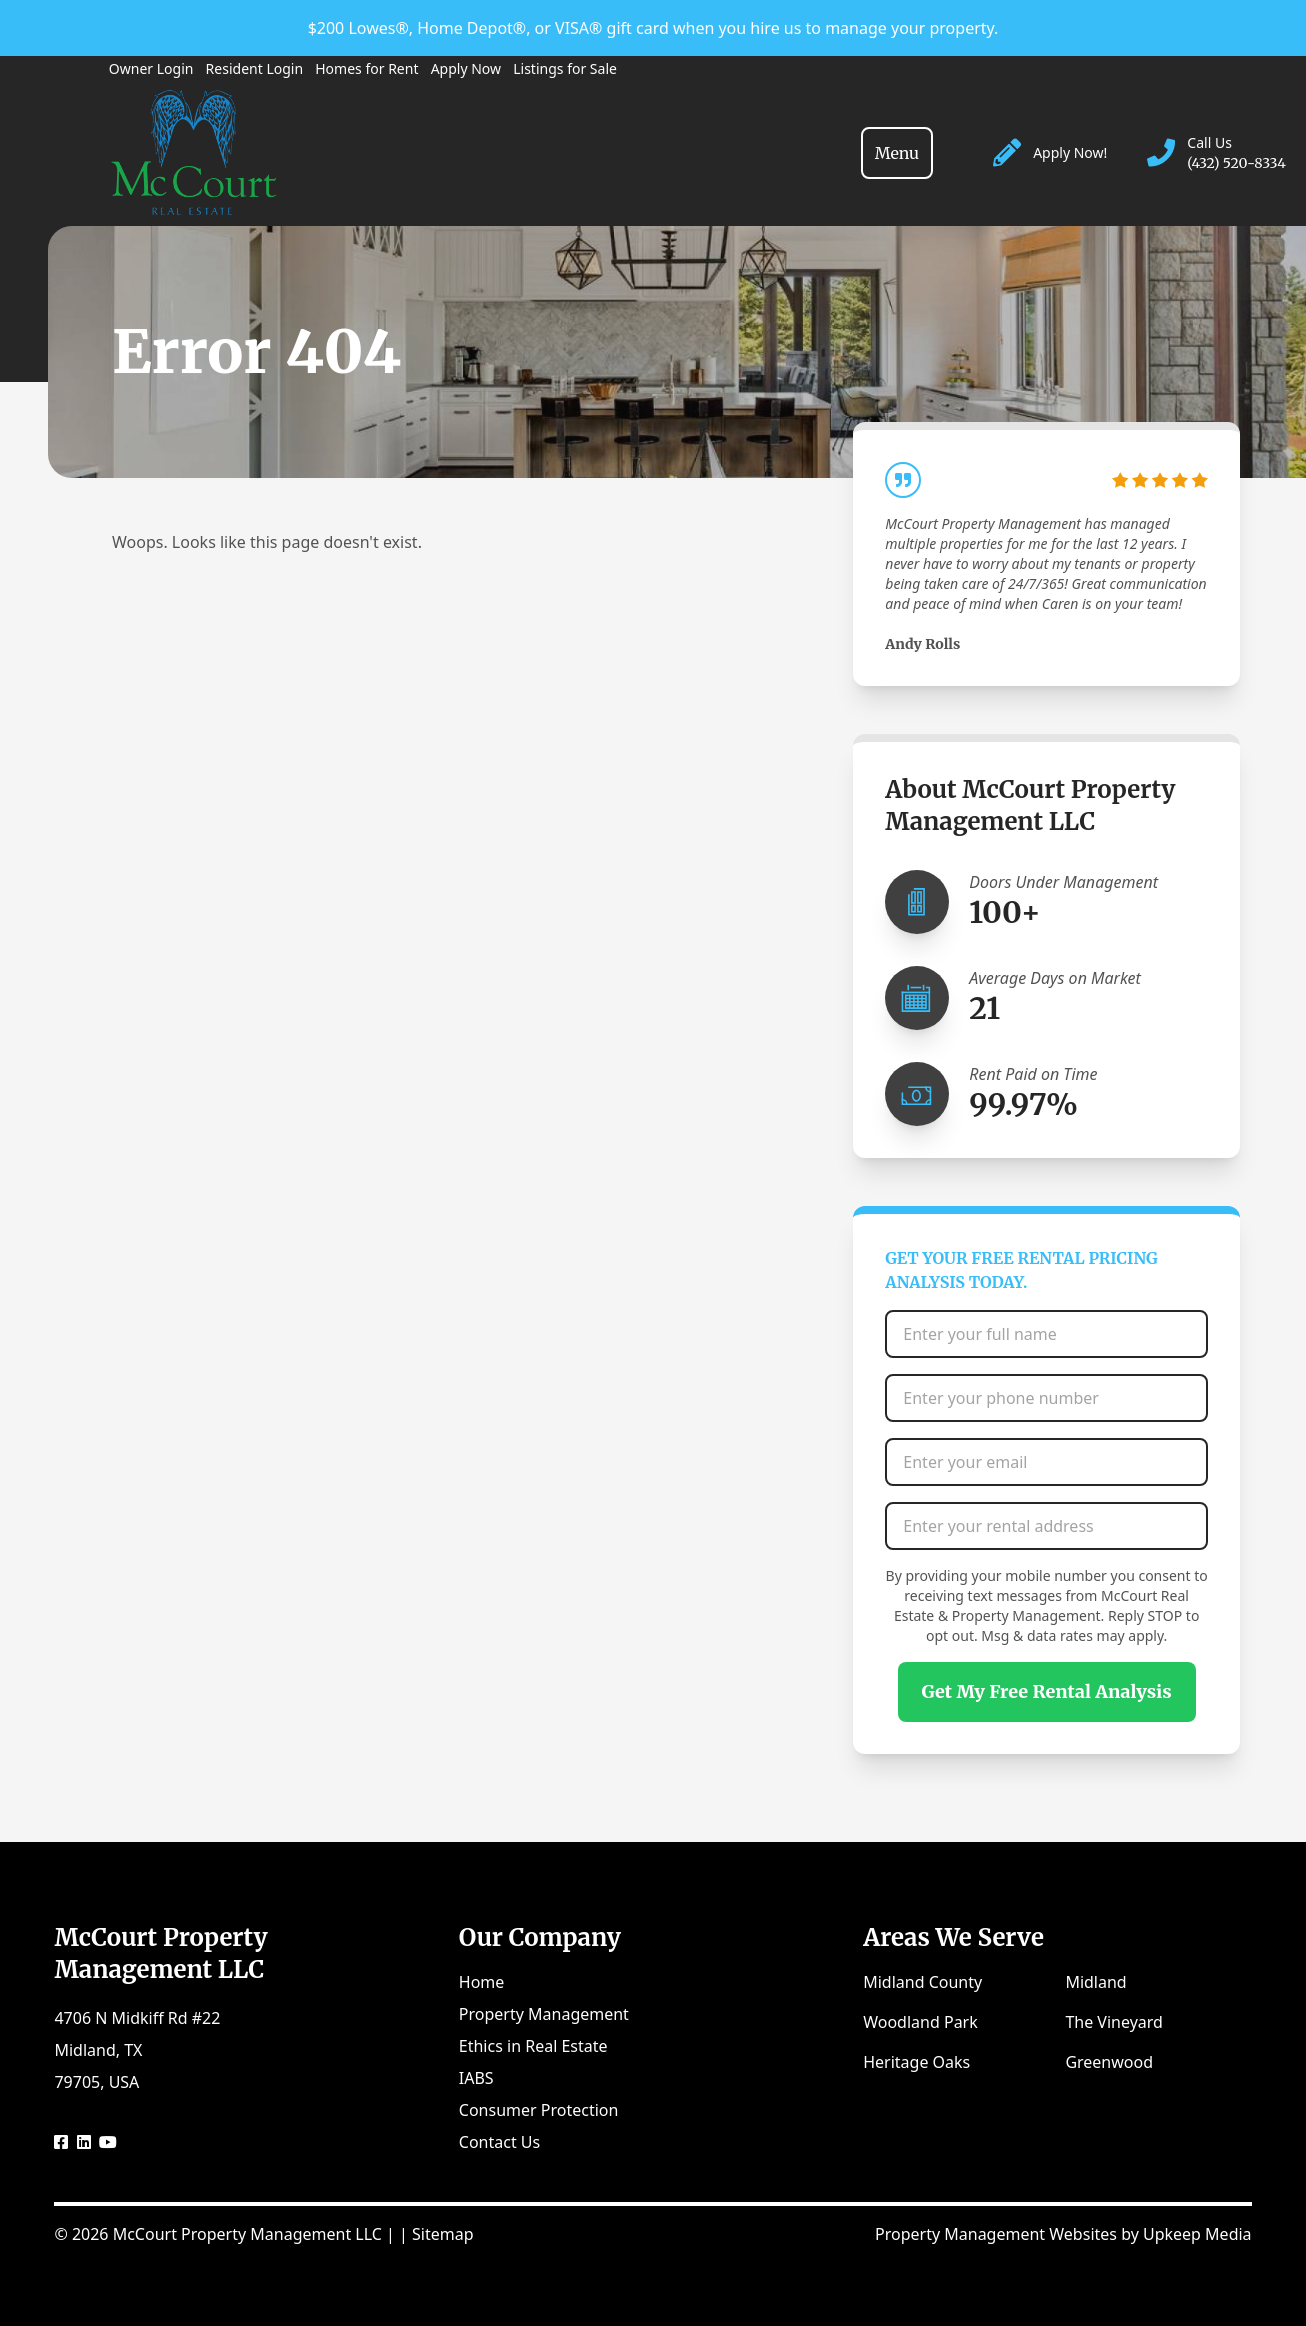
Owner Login (151, 68)
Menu (897, 153)
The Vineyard (1114, 2022)
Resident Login (254, 68)
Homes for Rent (366, 68)
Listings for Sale (565, 68)
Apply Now (466, 68)
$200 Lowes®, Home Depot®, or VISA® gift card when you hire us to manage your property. (653, 28)
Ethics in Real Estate (533, 2046)
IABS (476, 2078)
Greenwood (1109, 2062)
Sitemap (443, 2234)
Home (482, 1982)
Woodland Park (920, 2022)
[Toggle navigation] (897, 153)
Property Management (544, 2014)
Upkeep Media (1197, 2234)
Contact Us (499, 2142)
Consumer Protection (539, 2110)
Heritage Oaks (916, 2062)
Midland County (922, 1982)
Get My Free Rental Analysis (1047, 1691)
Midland (1095, 1982)
